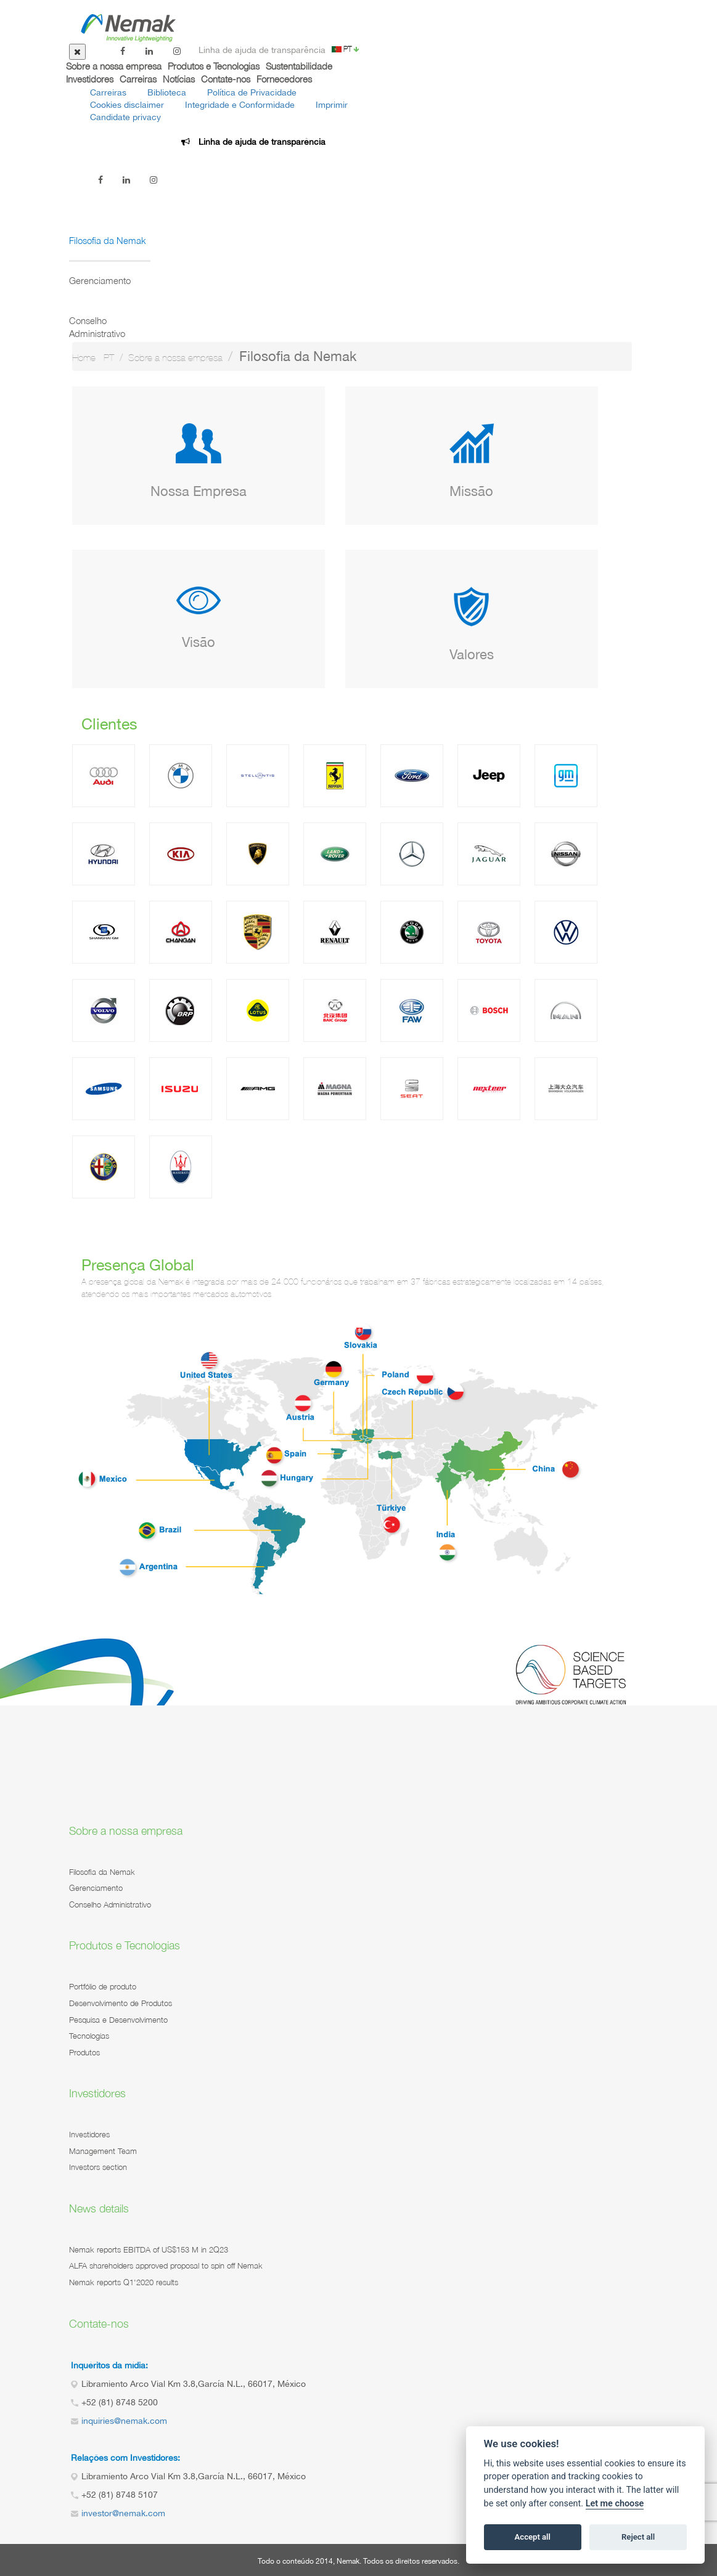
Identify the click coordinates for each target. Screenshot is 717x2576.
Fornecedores (284, 78)
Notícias (179, 78)
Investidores (89, 78)
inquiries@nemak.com (124, 2421)
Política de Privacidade (252, 92)
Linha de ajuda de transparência (262, 50)
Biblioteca (166, 92)
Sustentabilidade (299, 65)
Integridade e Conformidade (240, 105)
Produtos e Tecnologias (214, 65)
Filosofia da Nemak (107, 240)
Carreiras (138, 78)
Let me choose (615, 2503)
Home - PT (93, 357)
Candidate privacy (125, 117)
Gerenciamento (100, 280)
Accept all (533, 2536)
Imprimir (332, 105)
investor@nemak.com (123, 2513)
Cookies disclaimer (127, 105)
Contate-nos (225, 78)
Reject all (638, 2536)
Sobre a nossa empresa (114, 65)
